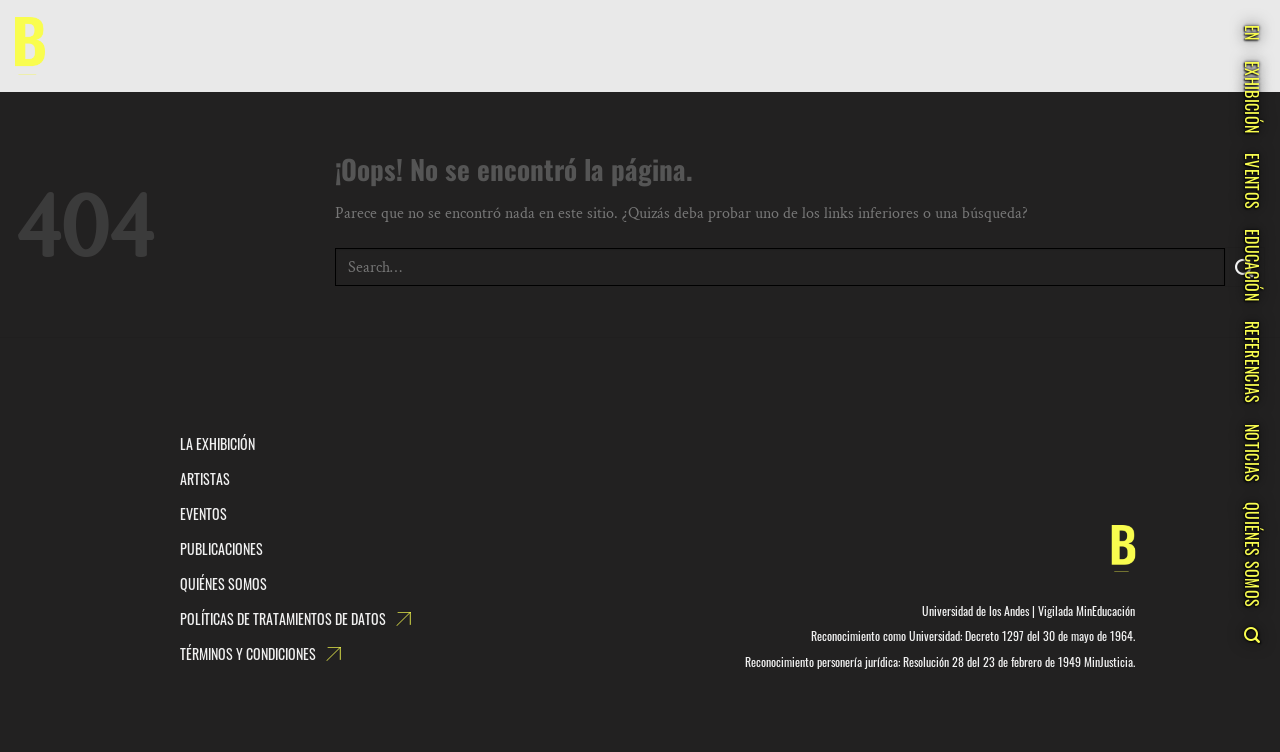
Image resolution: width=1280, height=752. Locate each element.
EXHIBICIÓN (1252, 97)
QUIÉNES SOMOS (1252, 554)
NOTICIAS (1252, 453)
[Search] (1251, 635)
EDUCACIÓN (1252, 265)
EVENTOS (1252, 181)
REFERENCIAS (1252, 362)
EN (1252, 33)
